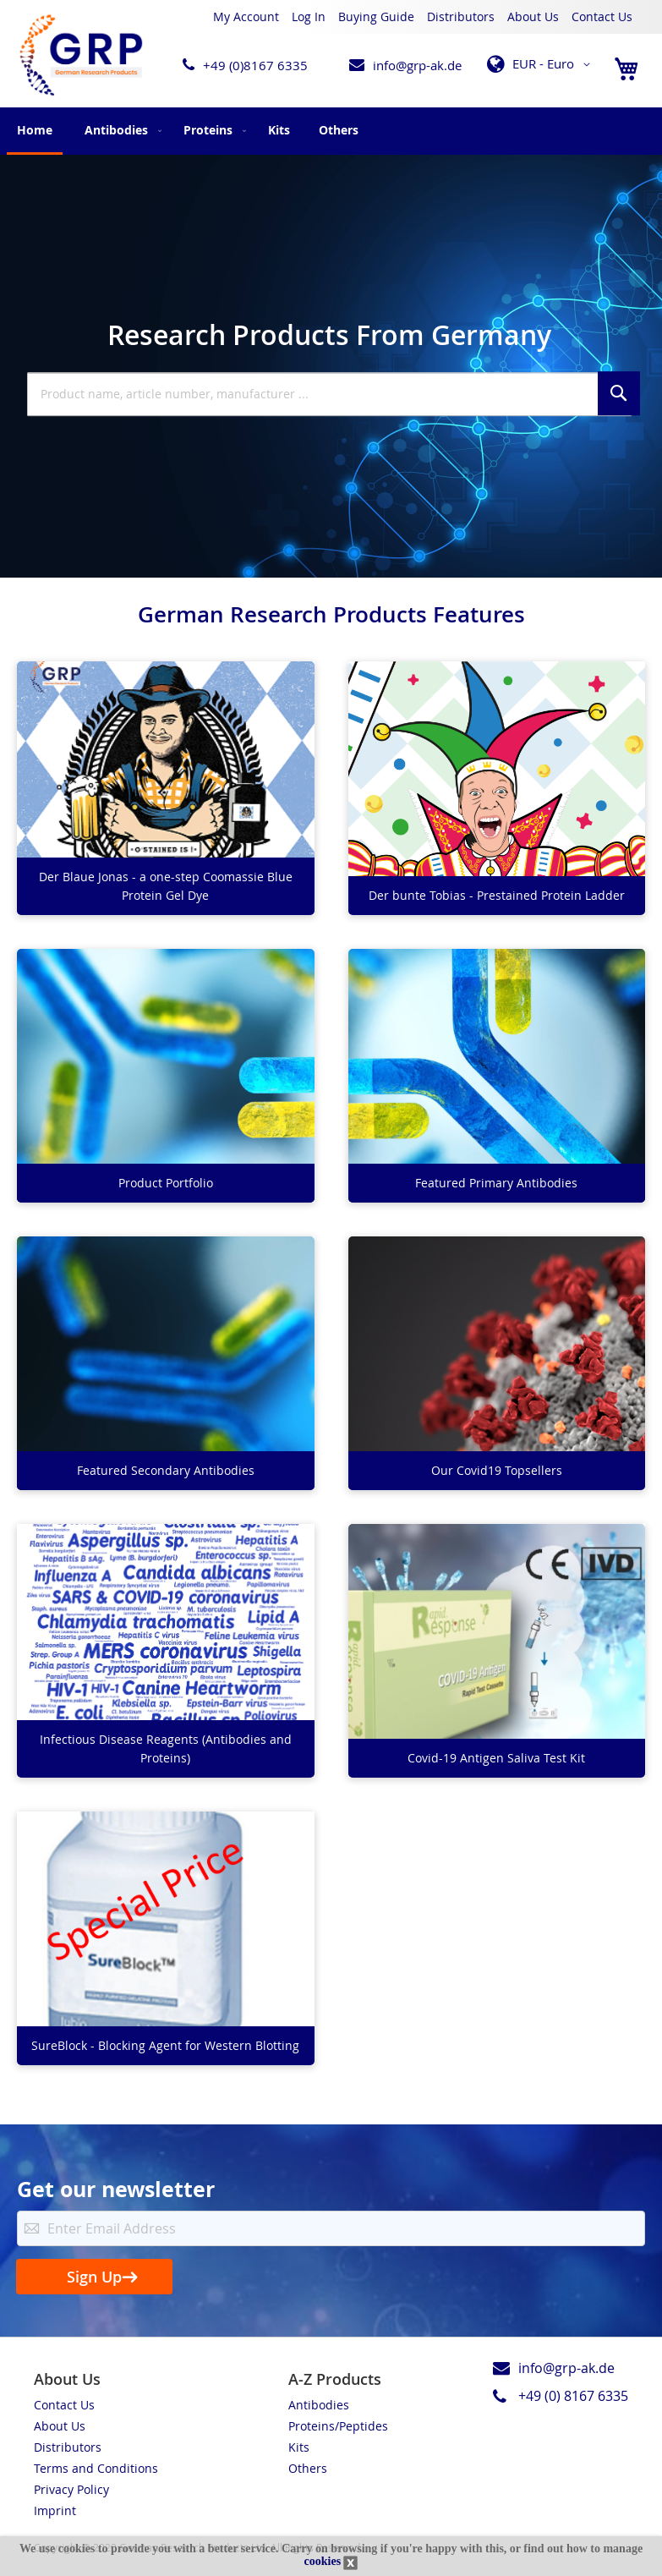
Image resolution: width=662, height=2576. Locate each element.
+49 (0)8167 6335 (255, 65)
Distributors (461, 16)
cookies (323, 2561)
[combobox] (329, 394)
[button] (541, 64)
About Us (533, 16)
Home (34, 130)
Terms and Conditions (96, 2468)
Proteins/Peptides (338, 2426)
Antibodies (318, 2405)
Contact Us (602, 16)
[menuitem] (119, 129)
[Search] (619, 393)
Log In (309, 16)
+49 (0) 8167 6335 (573, 2396)
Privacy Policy (71, 2489)
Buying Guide (376, 16)
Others (307, 2468)
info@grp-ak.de (417, 65)
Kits (298, 2447)
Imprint (55, 2510)
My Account (246, 16)
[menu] (331, 131)
